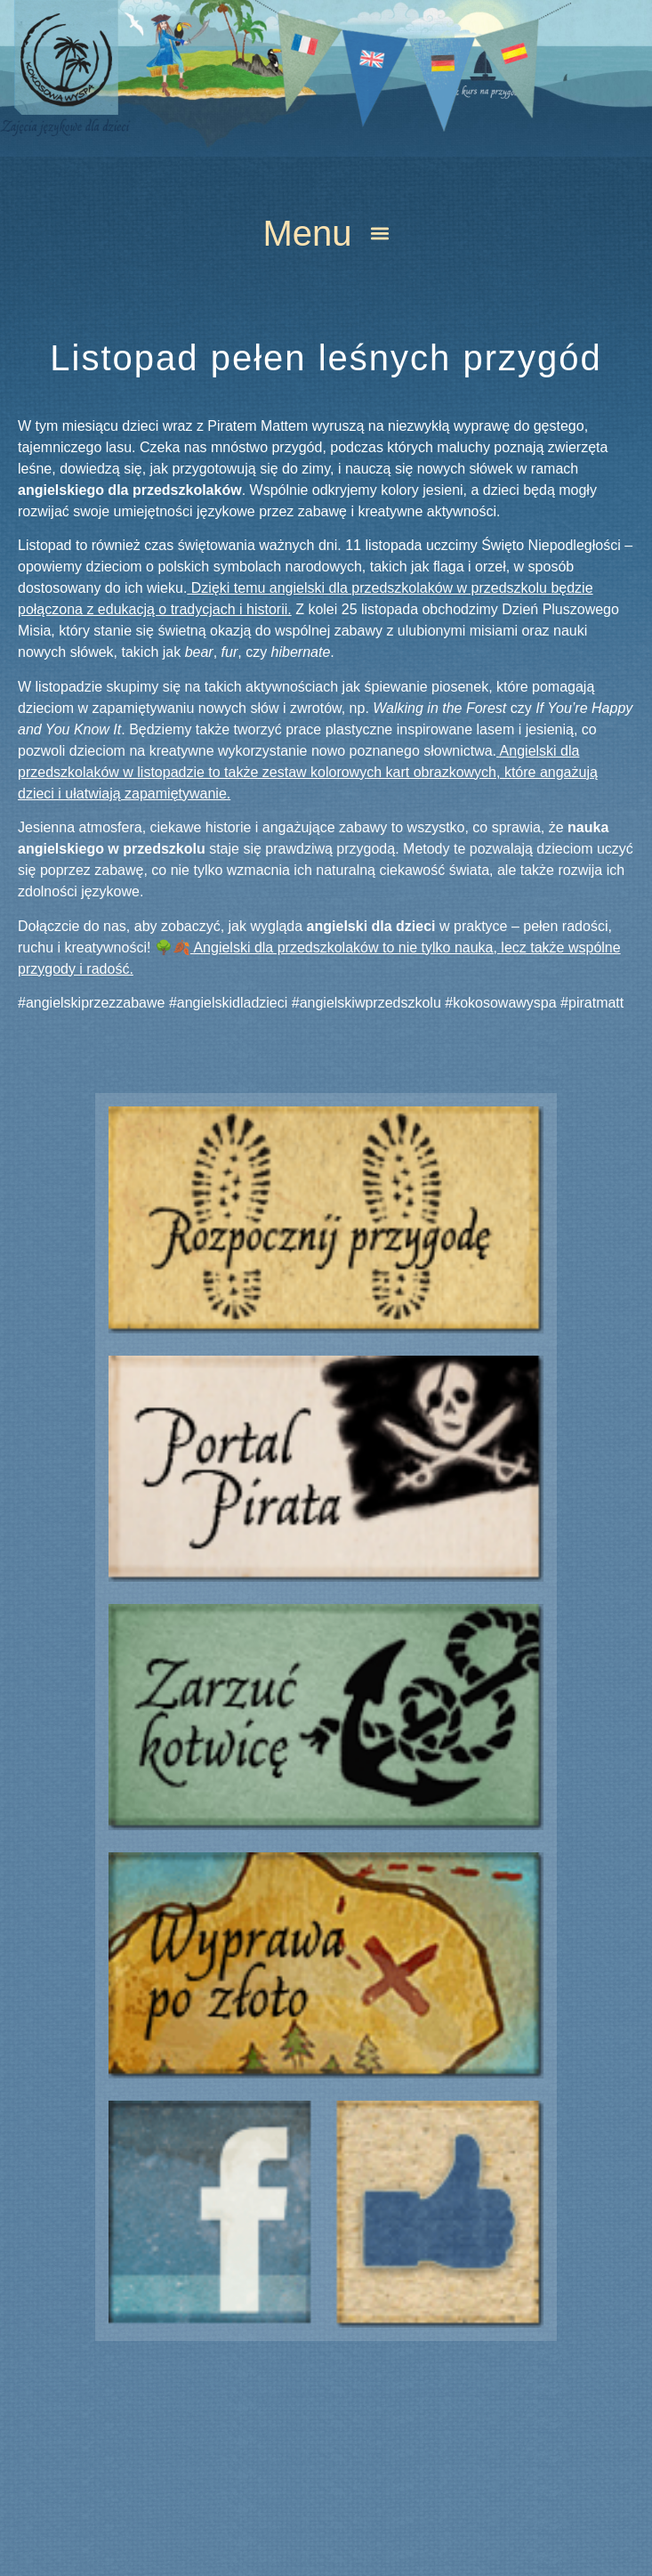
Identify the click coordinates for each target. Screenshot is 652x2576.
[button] (326, 232)
